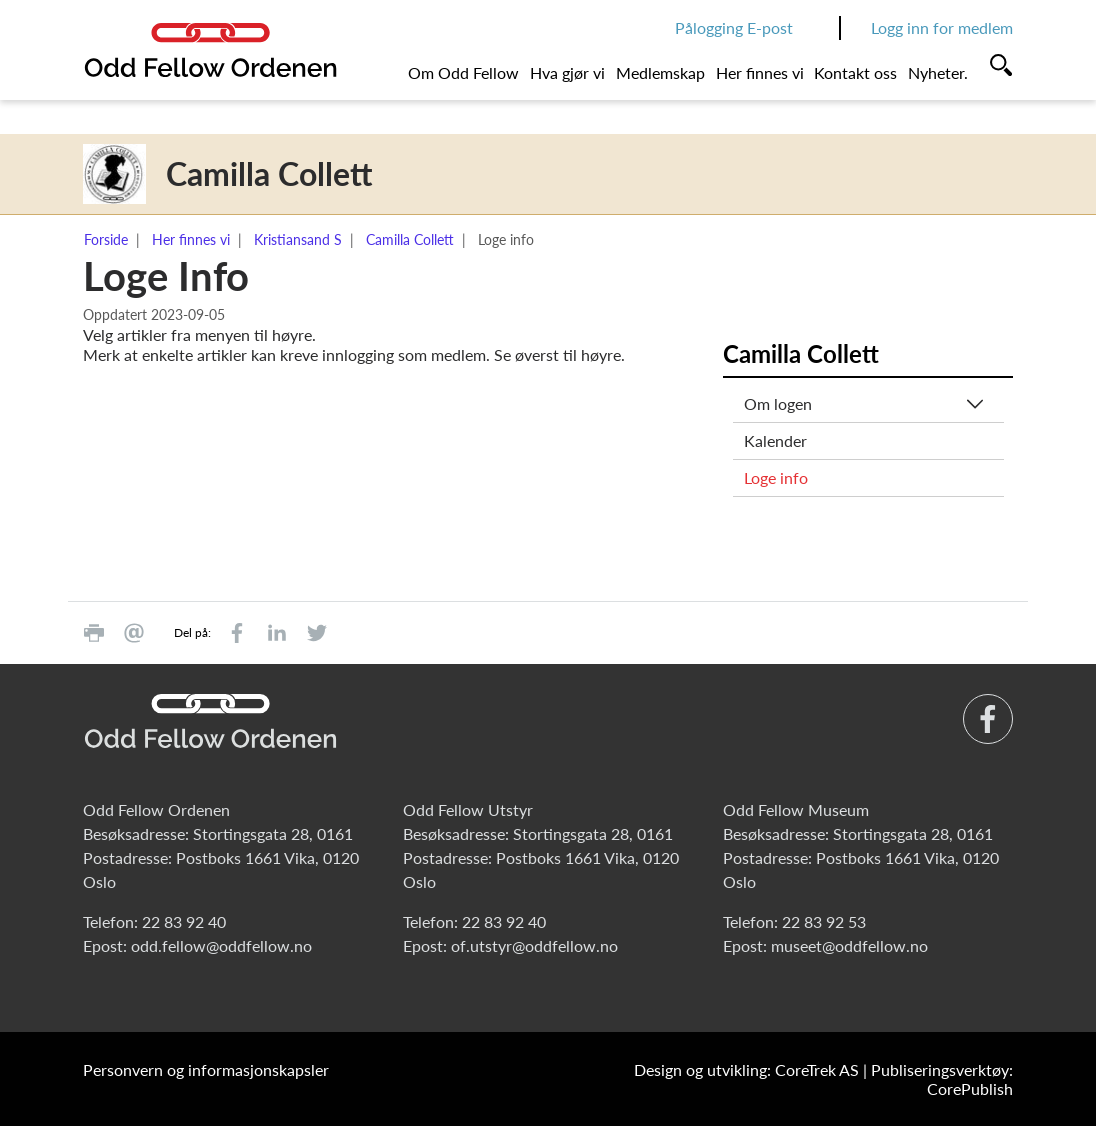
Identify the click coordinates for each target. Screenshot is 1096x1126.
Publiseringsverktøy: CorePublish (942, 1079)
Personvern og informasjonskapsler (206, 1069)
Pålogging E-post (734, 27)
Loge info (776, 477)
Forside (106, 239)
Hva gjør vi (567, 72)
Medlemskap (660, 72)
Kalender (775, 440)
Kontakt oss (855, 72)
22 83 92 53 (824, 921)
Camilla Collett (410, 239)
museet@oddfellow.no (849, 945)
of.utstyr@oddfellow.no (534, 945)
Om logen (778, 403)
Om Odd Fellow (463, 72)
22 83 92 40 (184, 921)
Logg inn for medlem (942, 27)
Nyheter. (938, 72)
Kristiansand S (298, 239)
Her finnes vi (760, 72)
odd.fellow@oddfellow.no (221, 945)
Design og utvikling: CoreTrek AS (746, 1069)
